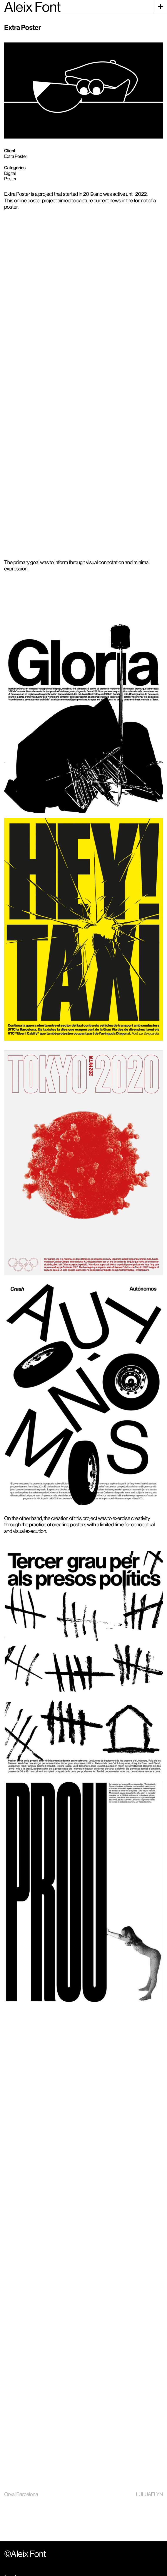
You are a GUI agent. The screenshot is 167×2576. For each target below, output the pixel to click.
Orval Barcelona (21, 2494)
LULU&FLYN (149, 2494)
